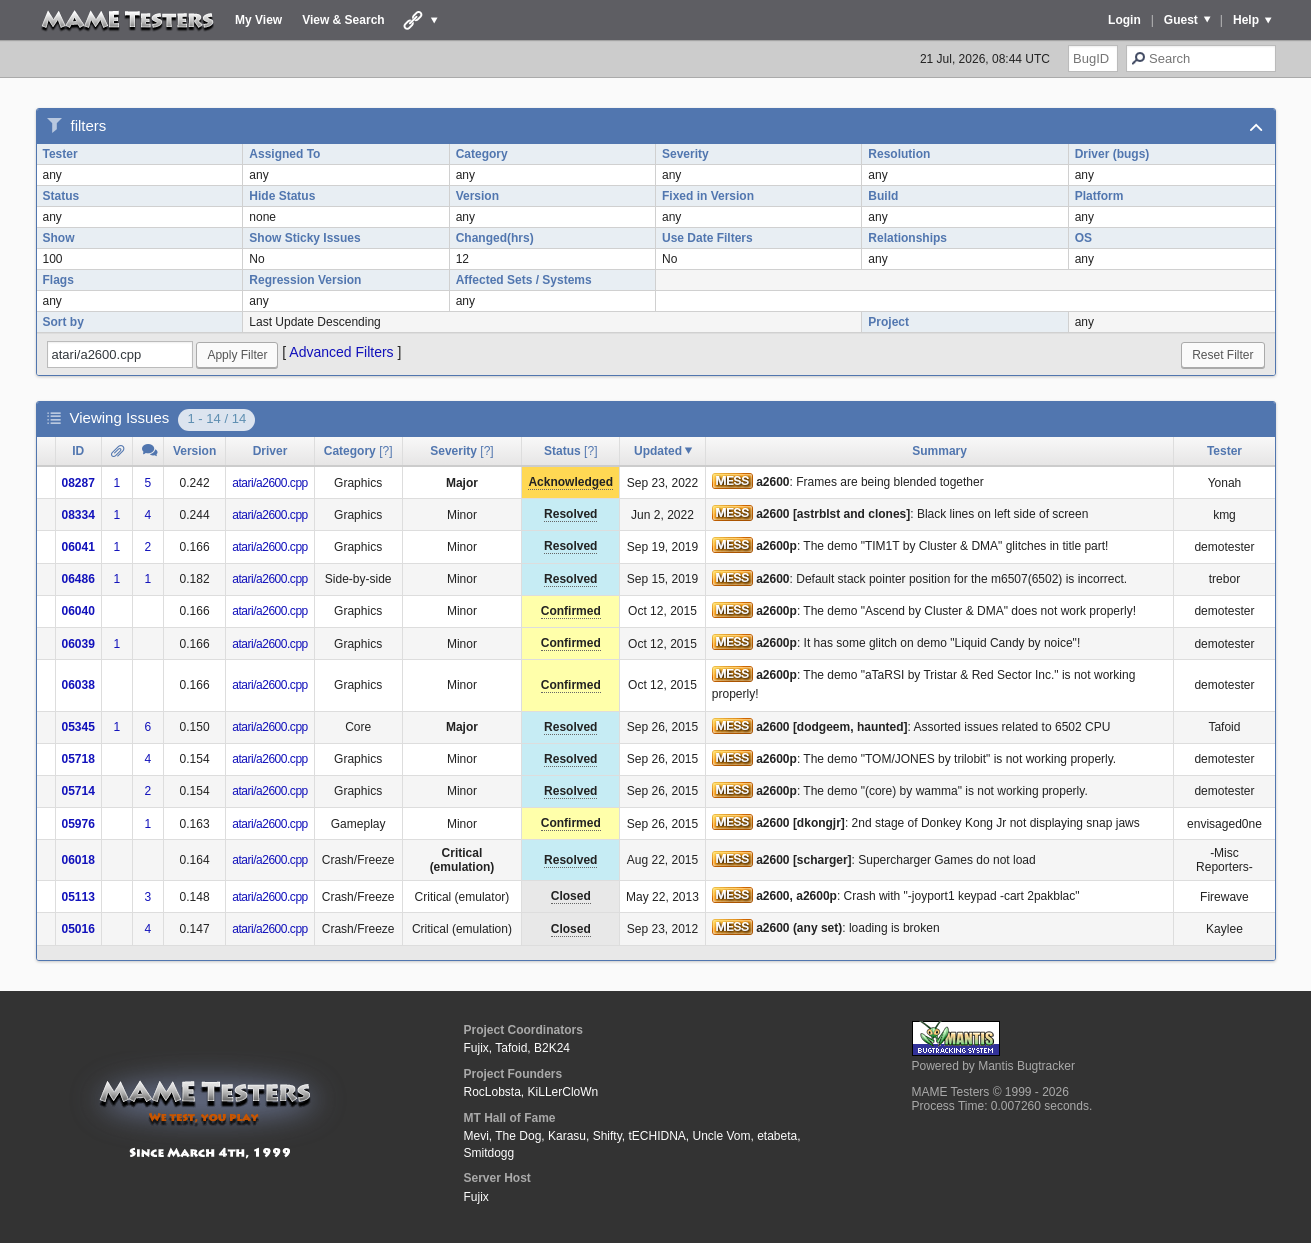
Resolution (899, 154)
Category (482, 154)
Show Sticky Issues (304, 238)
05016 (78, 929)
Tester (60, 154)
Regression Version (305, 280)
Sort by (63, 322)
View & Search (343, 20)
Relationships (907, 238)
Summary (939, 451)
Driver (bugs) (1112, 154)
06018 (78, 860)
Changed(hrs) (495, 238)
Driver (270, 451)
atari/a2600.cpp (270, 483)
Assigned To (284, 154)
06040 (78, 611)
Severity (685, 154)
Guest (1181, 20)
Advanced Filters (341, 352)
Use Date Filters (707, 238)
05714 (78, 791)
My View (258, 20)
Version (477, 196)
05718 (78, 759)
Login (1124, 20)
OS (1083, 238)
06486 (78, 579)
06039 (78, 644)
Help (1246, 20)
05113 (78, 897)
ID (78, 451)
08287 (78, 483)
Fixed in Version (708, 196)
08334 (78, 515)
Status (61, 196)
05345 (78, 727)
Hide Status (282, 196)
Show (59, 238)
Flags (58, 280)
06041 (78, 547)
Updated (658, 451)
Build (883, 196)
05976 (78, 824)
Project (888, 322)
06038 (78, 685)
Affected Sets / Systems (524, 280)
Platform (1099, 196)
